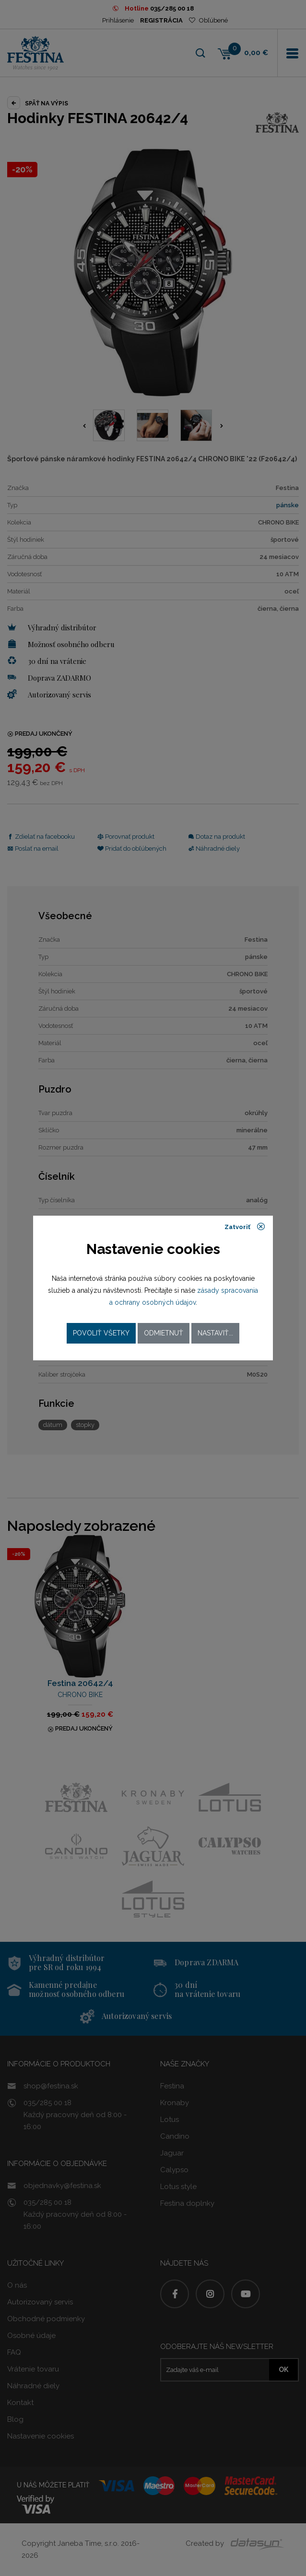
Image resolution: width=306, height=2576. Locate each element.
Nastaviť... (215, 1333)
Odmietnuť (163, 1333)
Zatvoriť (244, 1226)
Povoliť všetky (101, 1333)
